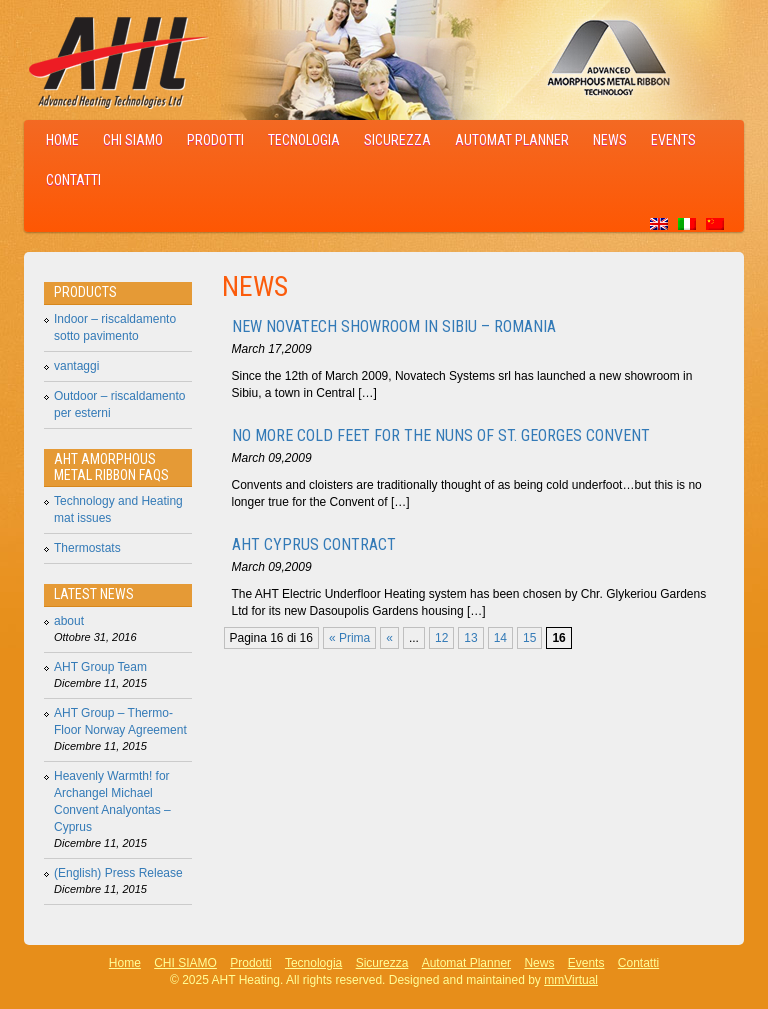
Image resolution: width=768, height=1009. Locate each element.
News (610, 140)
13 (470, 638)
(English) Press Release (118, 873)
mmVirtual (571, 980)
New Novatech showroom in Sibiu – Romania (394, 326)
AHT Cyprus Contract (314, 544)
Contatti (73, 180)
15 (529, 638)
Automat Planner (512, 140)
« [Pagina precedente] (389, 638)
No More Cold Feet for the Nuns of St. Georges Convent (441, 435)
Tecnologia (304, 140)
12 (441, 638)
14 (500, 638)
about (69, 621)
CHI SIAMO (133, 140)
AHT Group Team (100, 667)
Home (62, 140)
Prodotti (215, 140)
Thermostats (87, 548)
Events (673, 140)
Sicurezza (397, 140)
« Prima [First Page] (349, 638)
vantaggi (76, 366)
